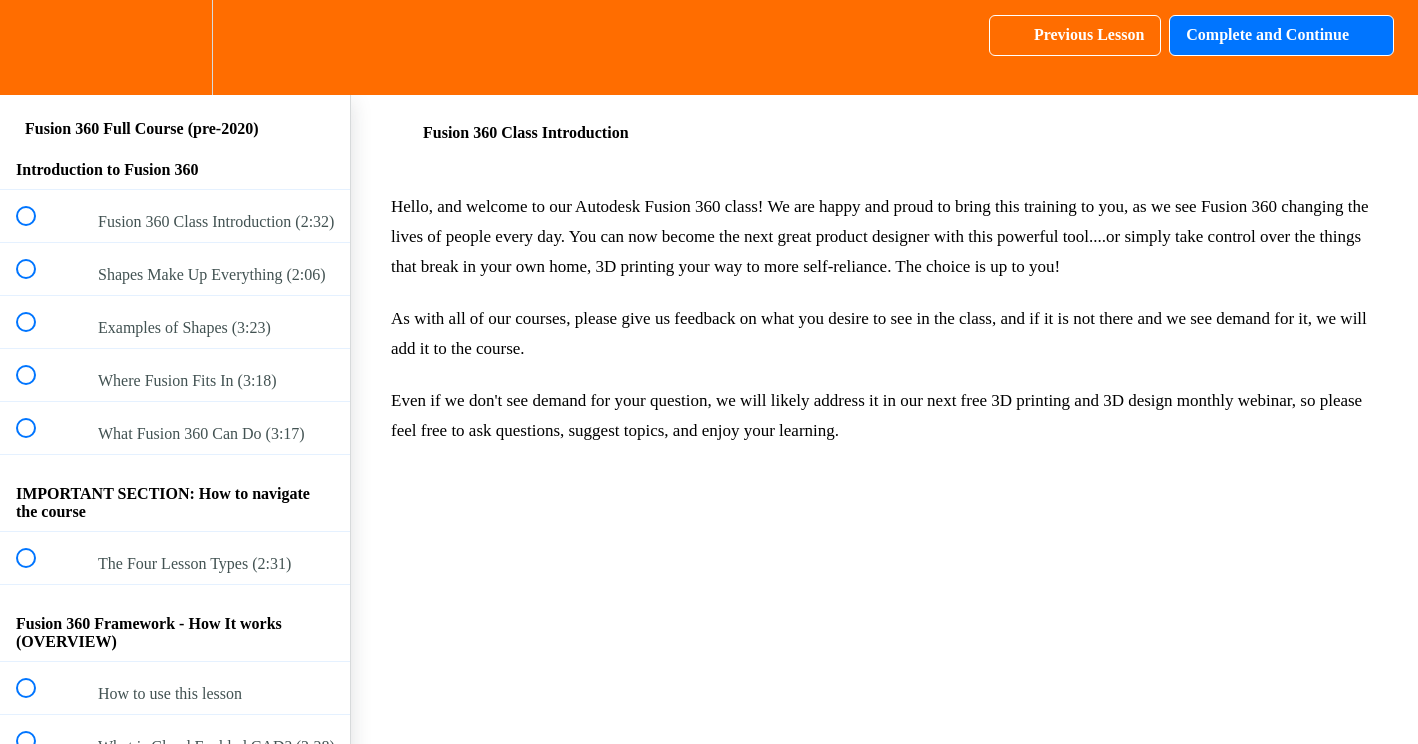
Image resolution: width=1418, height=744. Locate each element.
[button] (37, 47)
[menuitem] (175, 47)
